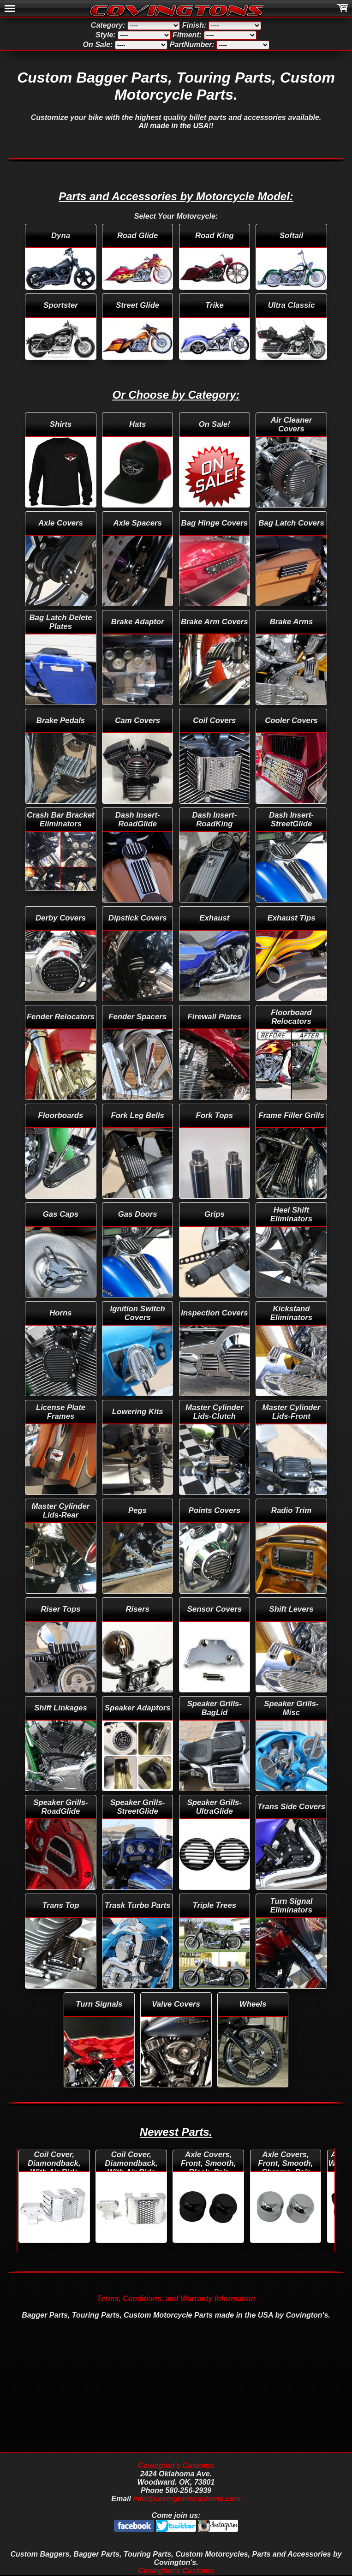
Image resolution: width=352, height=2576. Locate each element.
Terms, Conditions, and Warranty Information (176, 2298)
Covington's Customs (176, 2465)
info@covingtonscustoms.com (186, 2499)
